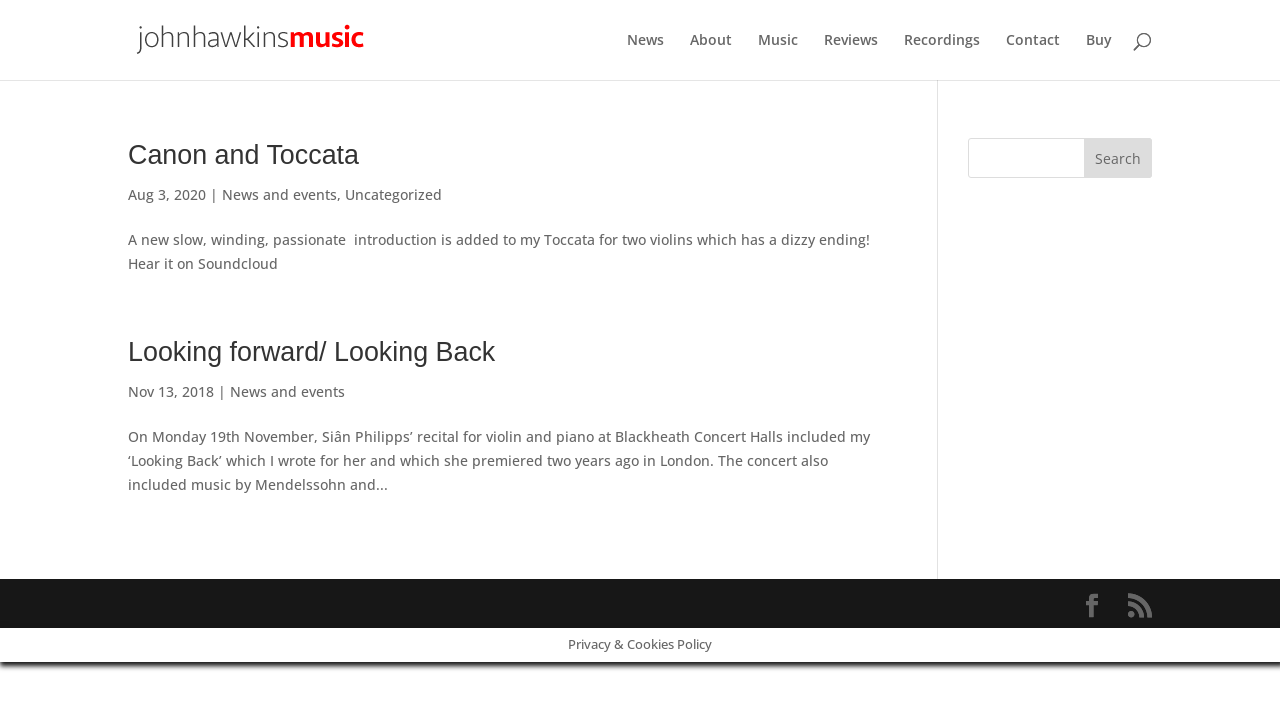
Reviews (851, 41)
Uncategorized (393, 194)
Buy (1099, 41)
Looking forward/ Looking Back (311, 352)
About (711, 41)
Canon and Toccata (243, 155)
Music (778, 41)
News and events (279, 194)
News (645, 41)
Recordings (942, 41)
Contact (1033, 41)
